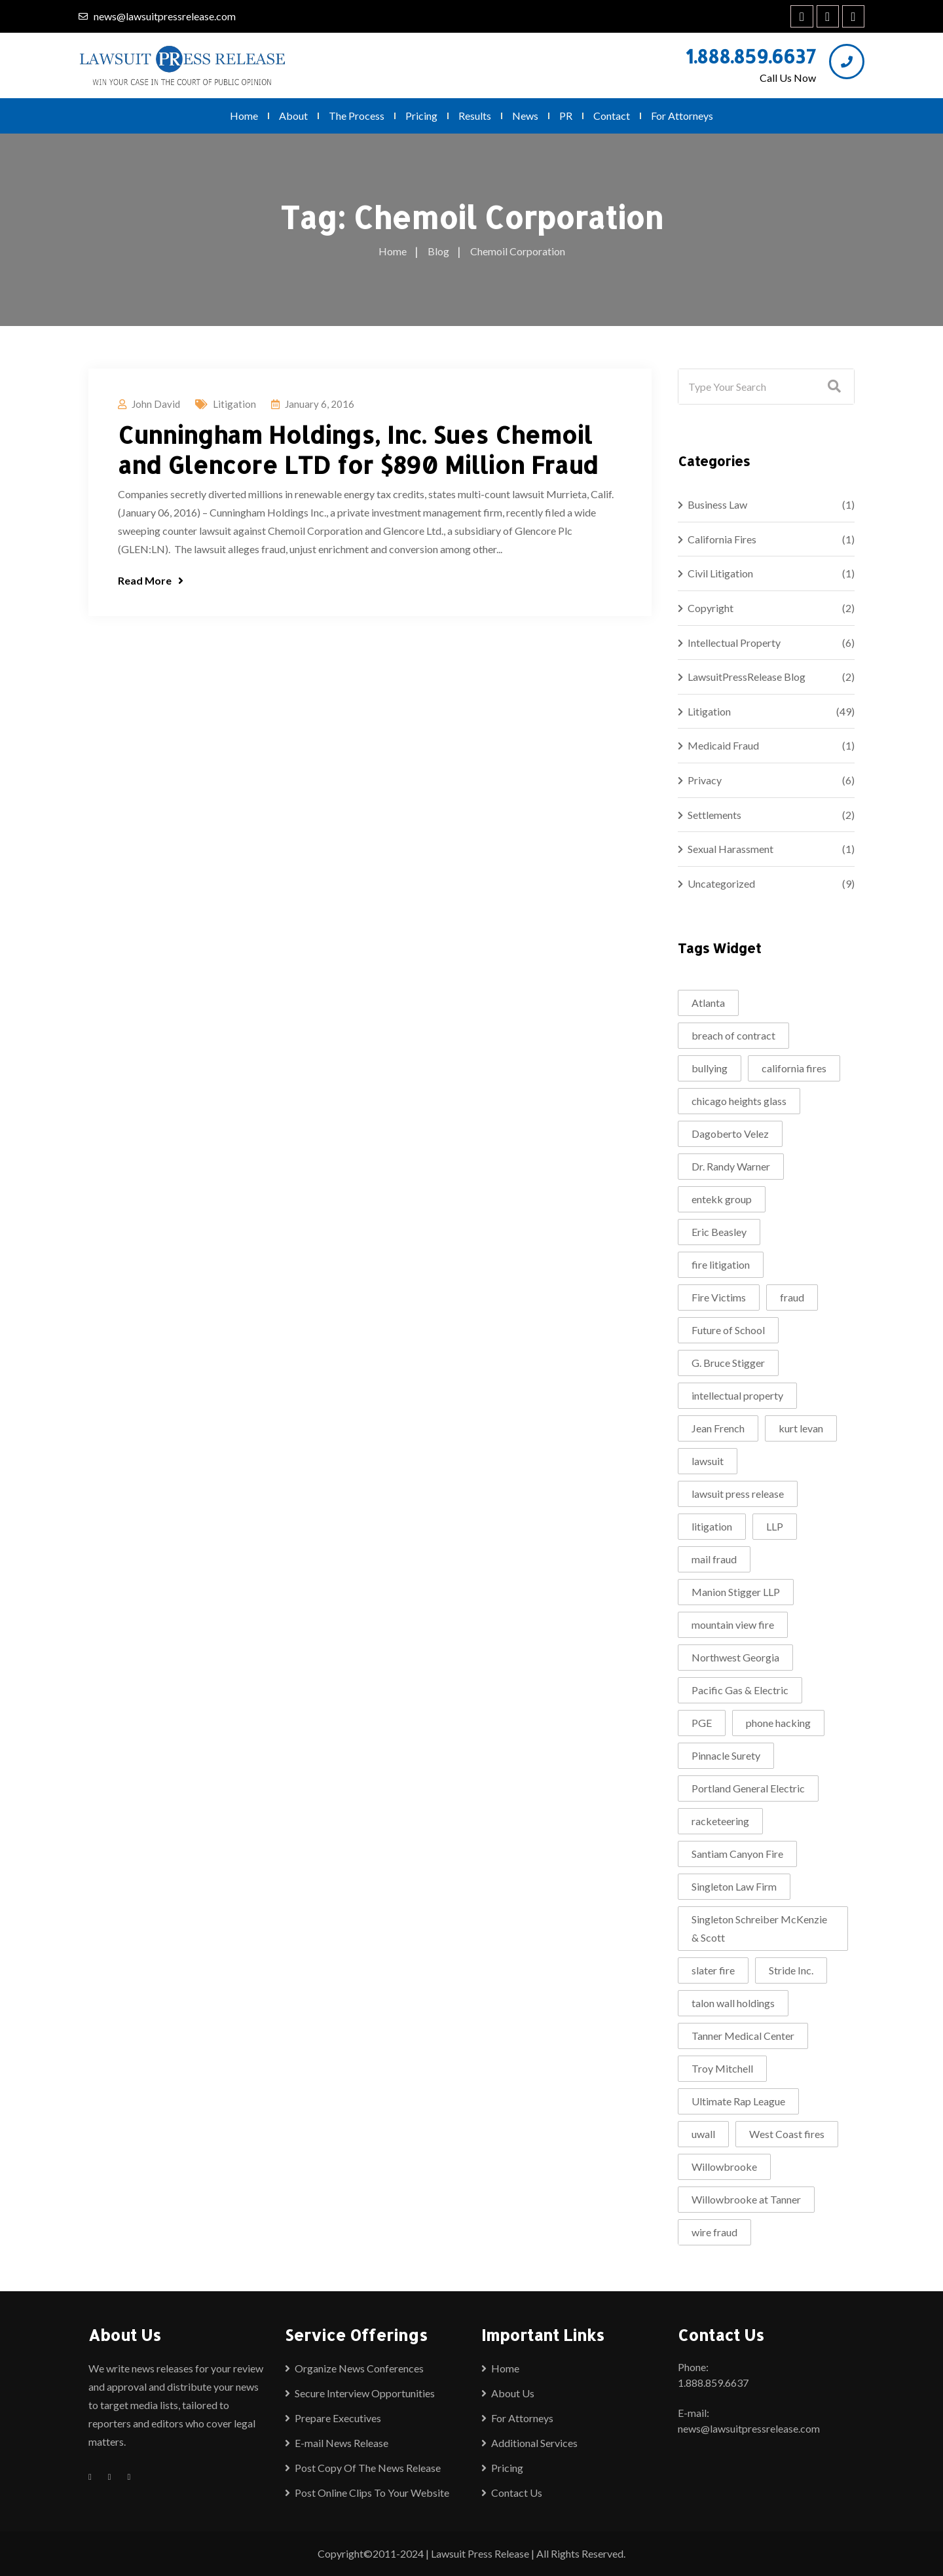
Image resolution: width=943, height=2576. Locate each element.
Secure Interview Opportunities (365, 2393)
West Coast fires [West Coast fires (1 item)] (786, 2134)
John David (156, 404)
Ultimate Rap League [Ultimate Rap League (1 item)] (738, 2101)
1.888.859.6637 (751, 56)
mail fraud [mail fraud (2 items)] (714, 1559)
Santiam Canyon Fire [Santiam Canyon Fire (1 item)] (737, 1853)
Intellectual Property (734, 642)
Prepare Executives (338, 2418)
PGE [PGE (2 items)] (702, 1722)
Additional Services (534, 2443)
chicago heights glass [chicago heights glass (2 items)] (739, 1101)
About (293, 115)
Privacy (705, 780)
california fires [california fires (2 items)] (794, 1068)
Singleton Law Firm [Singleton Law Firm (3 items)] (734, 1886)
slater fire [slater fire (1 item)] (713, 1970)
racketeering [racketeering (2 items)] (720, 1821)
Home (244, 115)
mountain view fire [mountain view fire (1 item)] (733, 1624)
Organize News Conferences (359, 2368)
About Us (512, 2393)
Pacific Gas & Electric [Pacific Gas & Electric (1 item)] (740, 1690)
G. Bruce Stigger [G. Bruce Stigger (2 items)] (728, 1362)
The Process (356, 115)
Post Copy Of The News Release (368, 2467)
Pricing (421, 115)
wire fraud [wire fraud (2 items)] (714, 2232)
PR (565, 115)
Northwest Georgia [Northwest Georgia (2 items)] (735, 1657)
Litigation (234, 404)
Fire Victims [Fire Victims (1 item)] (719, 1297)
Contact (611, 115)
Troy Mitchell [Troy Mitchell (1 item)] (722, 2068)
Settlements (714, 814)
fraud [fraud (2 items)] (792, 1297)
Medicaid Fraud (723, 745)
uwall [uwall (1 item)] (703, 2134)
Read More (150, 580)
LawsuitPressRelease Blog (746, 676)
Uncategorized (721, 883)
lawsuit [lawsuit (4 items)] (708, 1461)
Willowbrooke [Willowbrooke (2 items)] (724, 2166)
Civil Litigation (720, 573)
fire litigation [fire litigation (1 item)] (721, 1264)
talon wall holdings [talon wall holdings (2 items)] (733, 2003)
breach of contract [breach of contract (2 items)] (733, 1035)
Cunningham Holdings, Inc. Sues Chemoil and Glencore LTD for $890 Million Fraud (358, 450)
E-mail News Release (341, 2443)
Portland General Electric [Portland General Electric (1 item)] (748, 1788)
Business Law (717, 504)
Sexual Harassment (730, 849)
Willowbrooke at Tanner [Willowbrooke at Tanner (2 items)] (746, 2199)
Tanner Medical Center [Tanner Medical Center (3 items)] (743, 2035)
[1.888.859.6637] (846, 61)
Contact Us (516, 2492)
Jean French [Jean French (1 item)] (718, 1428)
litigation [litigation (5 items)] (712, 1526)
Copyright (710, 608)
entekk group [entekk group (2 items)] (722, 1199)
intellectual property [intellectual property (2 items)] (737, 1395)
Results (474, 115)
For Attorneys (682, 115)
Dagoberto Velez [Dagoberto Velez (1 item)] (730, 1133)
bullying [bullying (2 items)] (710, 1068)
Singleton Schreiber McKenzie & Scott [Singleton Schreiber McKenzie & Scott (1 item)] (759, 1928)
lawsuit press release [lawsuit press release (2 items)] (738, 1493)
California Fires (722, 539)
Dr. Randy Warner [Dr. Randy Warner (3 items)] (731, 1166)
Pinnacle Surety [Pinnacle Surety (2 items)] (726, 1755)
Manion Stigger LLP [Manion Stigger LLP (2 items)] (736, 1592)
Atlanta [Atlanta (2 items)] (708, 1002)
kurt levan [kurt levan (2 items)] (801, 1428)
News (525, 115)
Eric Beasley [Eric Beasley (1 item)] (719, 1231)
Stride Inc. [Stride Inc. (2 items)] (791, 1970)
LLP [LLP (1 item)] (774, 1526)
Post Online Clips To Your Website (372, 2492)
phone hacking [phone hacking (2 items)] (778, 1722)
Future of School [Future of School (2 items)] (728, 1330)
